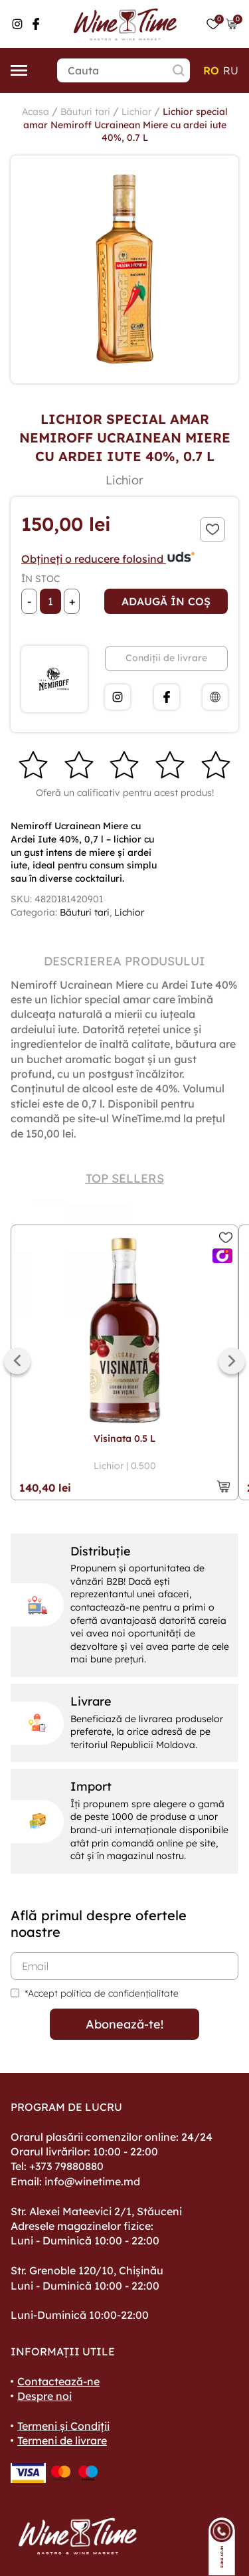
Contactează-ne (58, 2381)
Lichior (136, 112)
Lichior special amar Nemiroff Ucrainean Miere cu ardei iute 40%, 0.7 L (125, 125)
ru (230, 70)
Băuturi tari (85, 112)
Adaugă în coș (166, 601)
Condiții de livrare (166, 658)
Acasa (35, 112)
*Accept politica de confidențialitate (102, 1993)
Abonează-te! (124, 2024)
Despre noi (44, 2396)
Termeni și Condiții (63, 2425)
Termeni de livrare (62, 2440)
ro (211, 70)
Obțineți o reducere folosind (108, 558)
